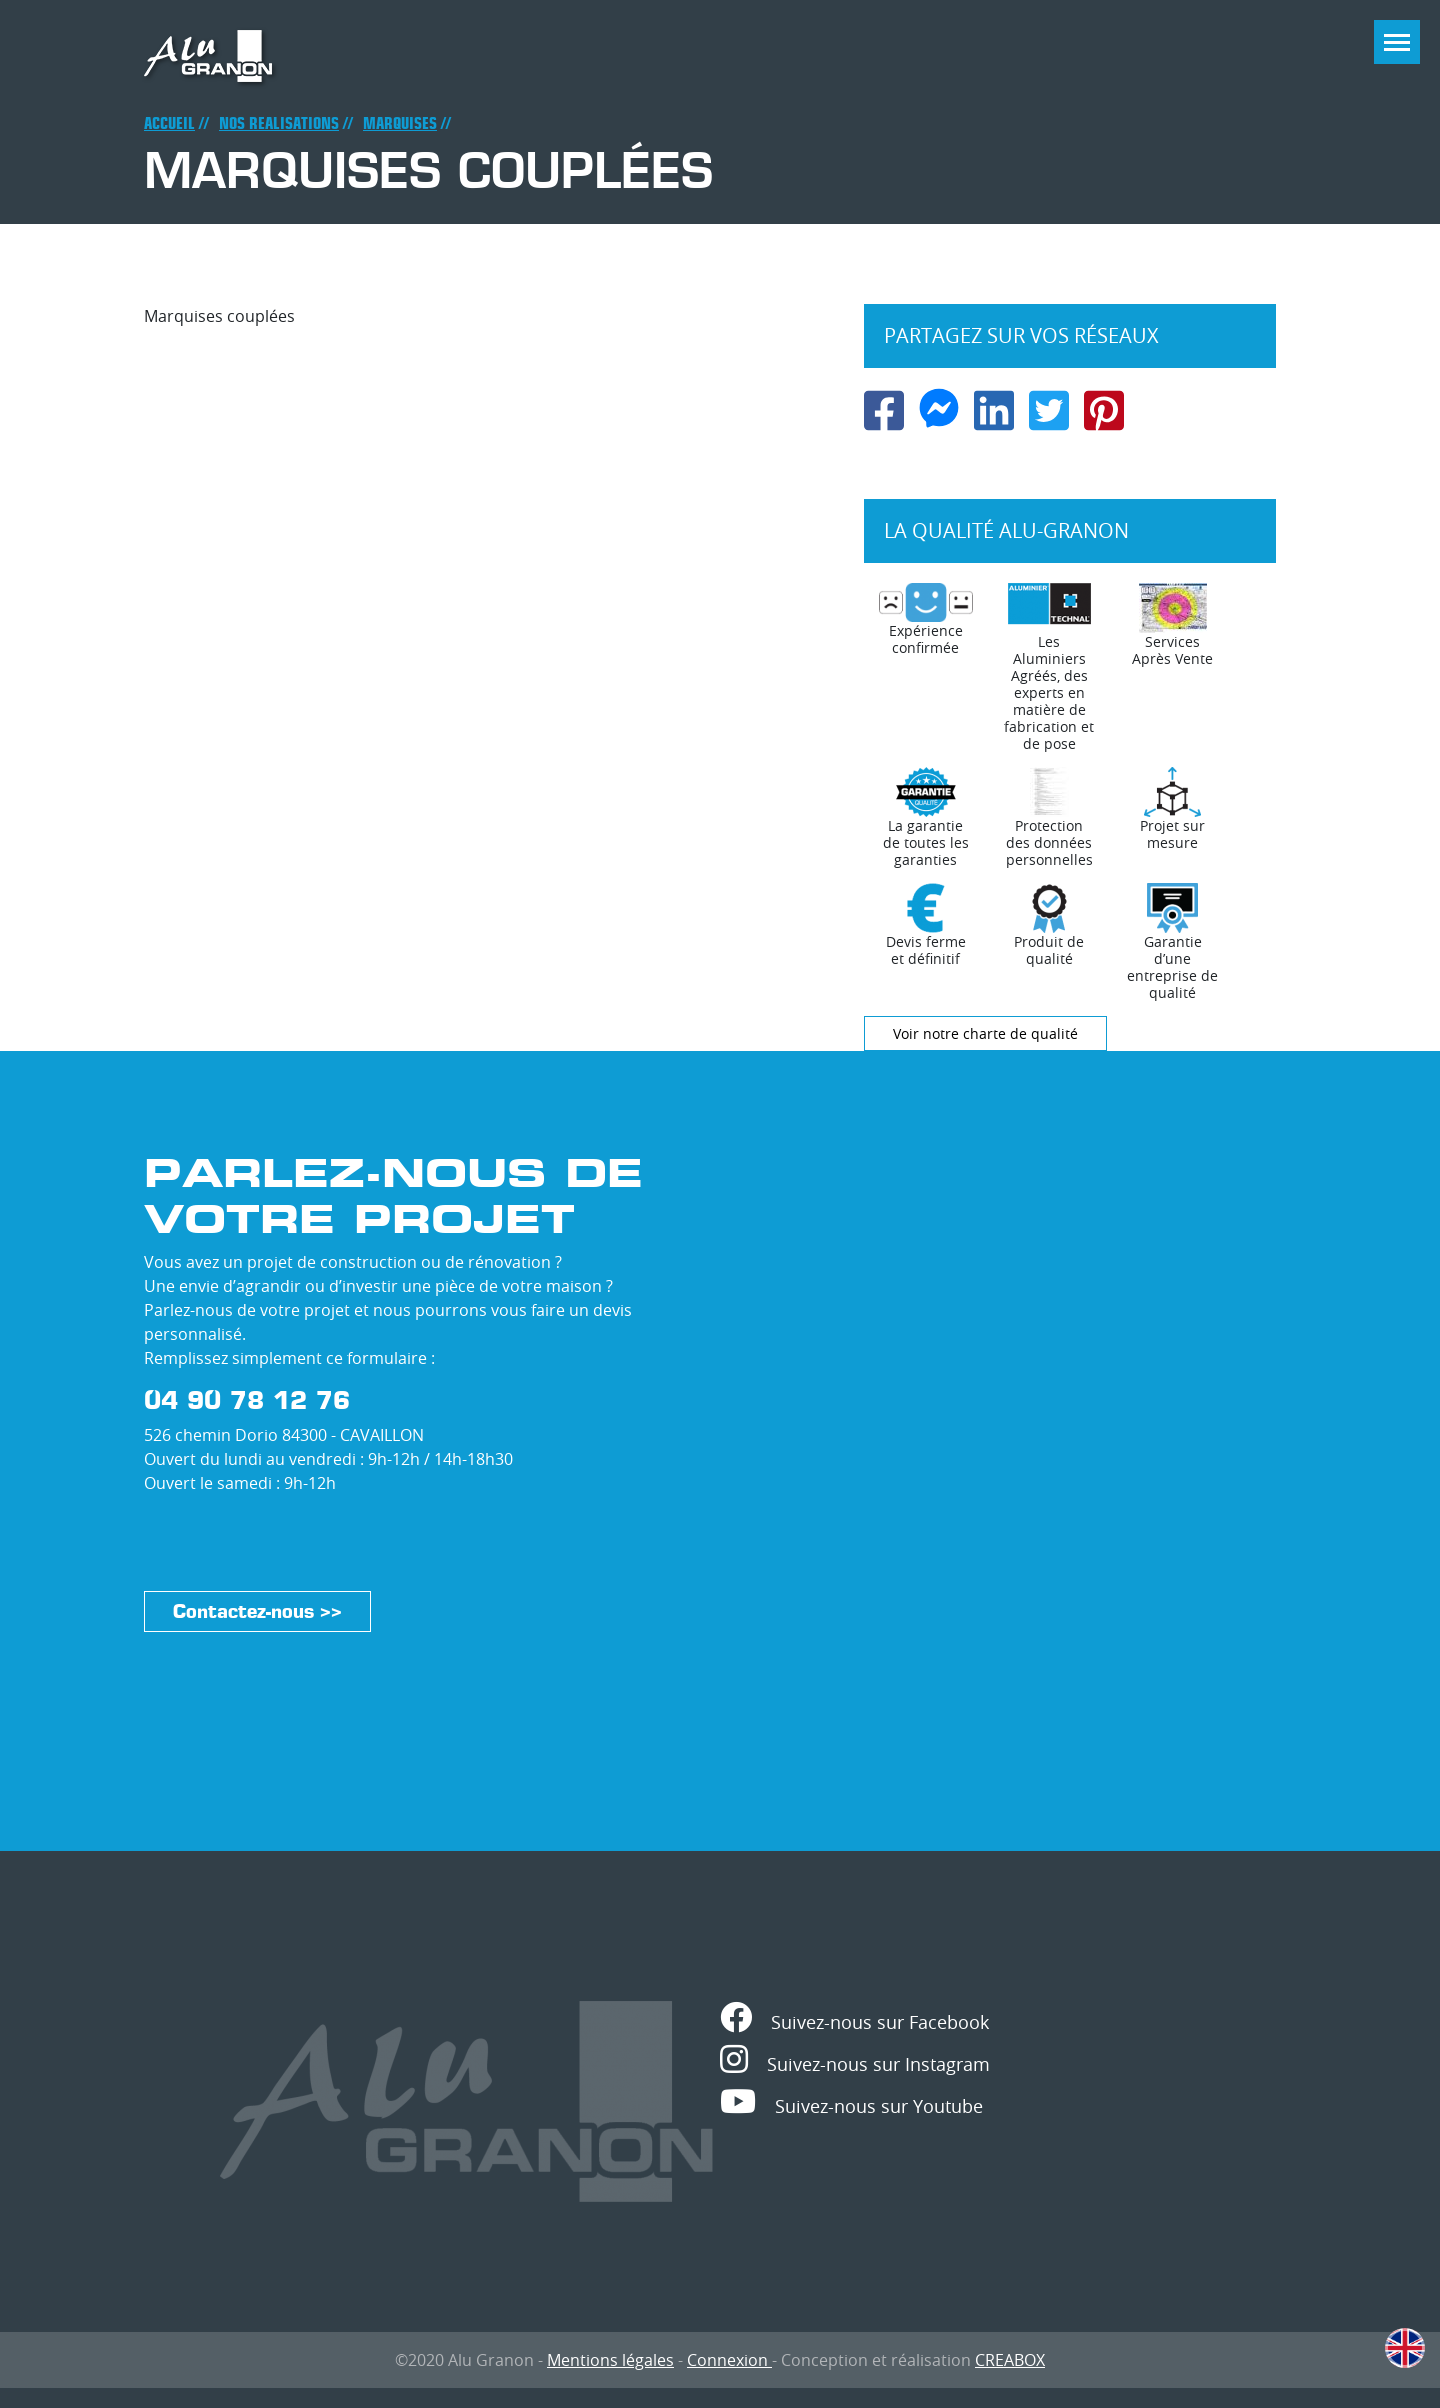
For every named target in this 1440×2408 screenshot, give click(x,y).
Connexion (729, 2360)
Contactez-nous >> (257, 1611)
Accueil (169, 123)
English (1405, 2348)
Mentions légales (610, 2360)
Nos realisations (279, 123)
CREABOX (1010, 2360)
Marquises (400, 123)
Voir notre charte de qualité (985, 1033)
